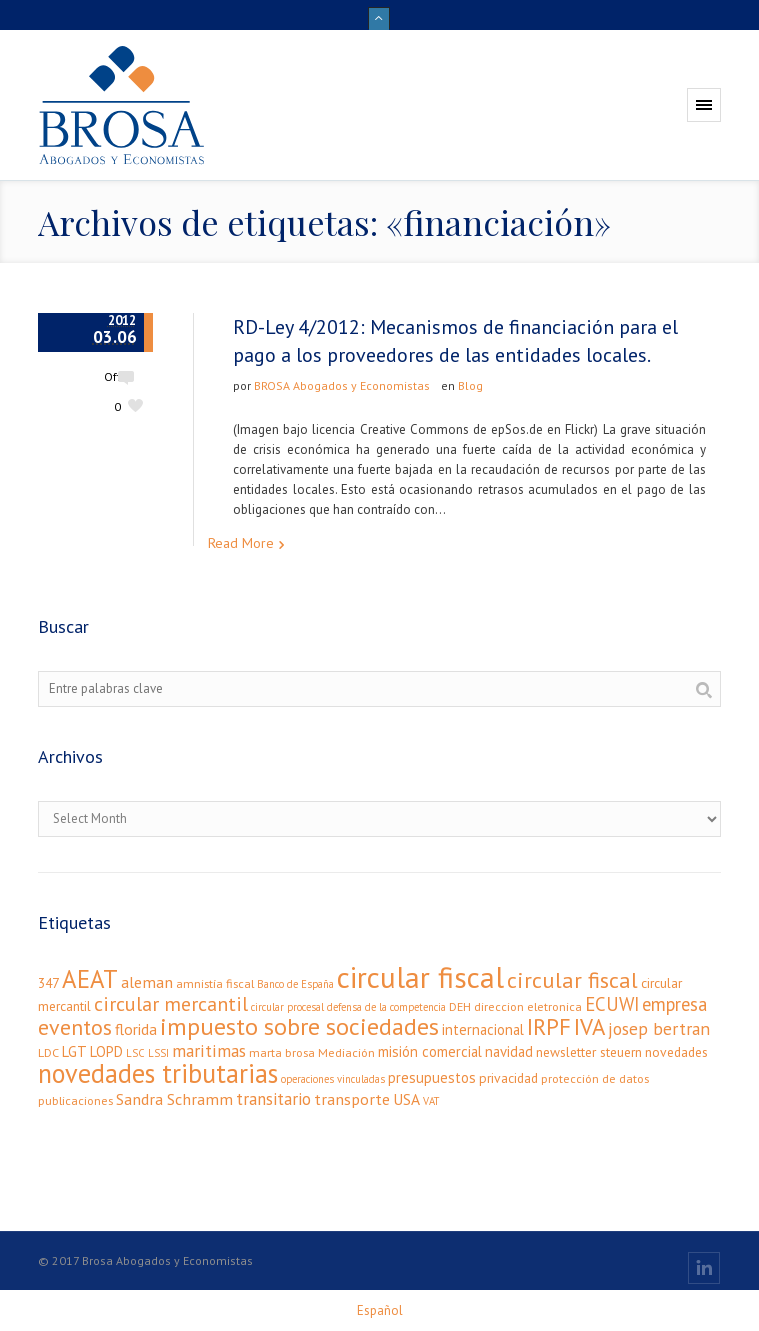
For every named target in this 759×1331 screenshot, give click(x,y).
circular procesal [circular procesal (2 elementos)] (287, 1007)
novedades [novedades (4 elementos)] (676, 1052)
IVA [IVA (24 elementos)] (589, 1026)
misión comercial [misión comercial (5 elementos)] (430, 1051)
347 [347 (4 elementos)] (48, 983)
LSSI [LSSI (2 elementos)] (158, 1053)
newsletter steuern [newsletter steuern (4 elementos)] (589, 1052)
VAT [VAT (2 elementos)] (431, 1101)
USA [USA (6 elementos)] (406, 1099)
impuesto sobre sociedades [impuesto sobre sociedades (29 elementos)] (299, 1026)
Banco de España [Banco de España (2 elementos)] (295, 984)
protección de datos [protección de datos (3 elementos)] (595, 1078)
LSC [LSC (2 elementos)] (135, 1053)
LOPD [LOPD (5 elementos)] (106, 1051)
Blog (470, 385)
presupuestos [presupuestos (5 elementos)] (432, 1077)
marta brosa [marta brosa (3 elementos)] (282, 1052)
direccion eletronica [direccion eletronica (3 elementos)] (528, 1006)
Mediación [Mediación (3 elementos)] (346, 1052)
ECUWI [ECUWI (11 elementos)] (612, 1004)
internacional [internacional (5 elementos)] (483, 1029)
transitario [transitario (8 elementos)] (273, 1099)
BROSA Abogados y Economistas (342, 385)
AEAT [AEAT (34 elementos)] (90, 979)
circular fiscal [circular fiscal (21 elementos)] (572, 979)
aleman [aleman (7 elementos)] (147, 981)
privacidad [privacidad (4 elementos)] (508, 1078)
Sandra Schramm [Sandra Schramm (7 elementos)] (174, 1098)
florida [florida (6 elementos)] (136, 1029)
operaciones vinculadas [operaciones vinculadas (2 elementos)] (333, 1079)
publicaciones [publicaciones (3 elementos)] (75, 1100)
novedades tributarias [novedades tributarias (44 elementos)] (158, 1073)
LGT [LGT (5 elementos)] (74, 1051)
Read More (241, 543)
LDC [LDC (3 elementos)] (48, 1052)
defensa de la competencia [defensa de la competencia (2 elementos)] (386, 1007)
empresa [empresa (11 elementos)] (674, 1004)
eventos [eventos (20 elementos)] (75, 1027)
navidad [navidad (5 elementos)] (509, 1051)
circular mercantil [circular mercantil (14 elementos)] (171, 1004)
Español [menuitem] (380, 1310)
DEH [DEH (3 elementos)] (460, 1006)
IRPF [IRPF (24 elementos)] (549, 1026)
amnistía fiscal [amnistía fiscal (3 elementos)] (215, 983)
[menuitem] (380, 1310)
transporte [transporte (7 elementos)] (352, 1098)
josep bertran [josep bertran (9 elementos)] (659, 1028)
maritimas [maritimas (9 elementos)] (209, 1050)
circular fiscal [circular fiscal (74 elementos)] (420, 977)
